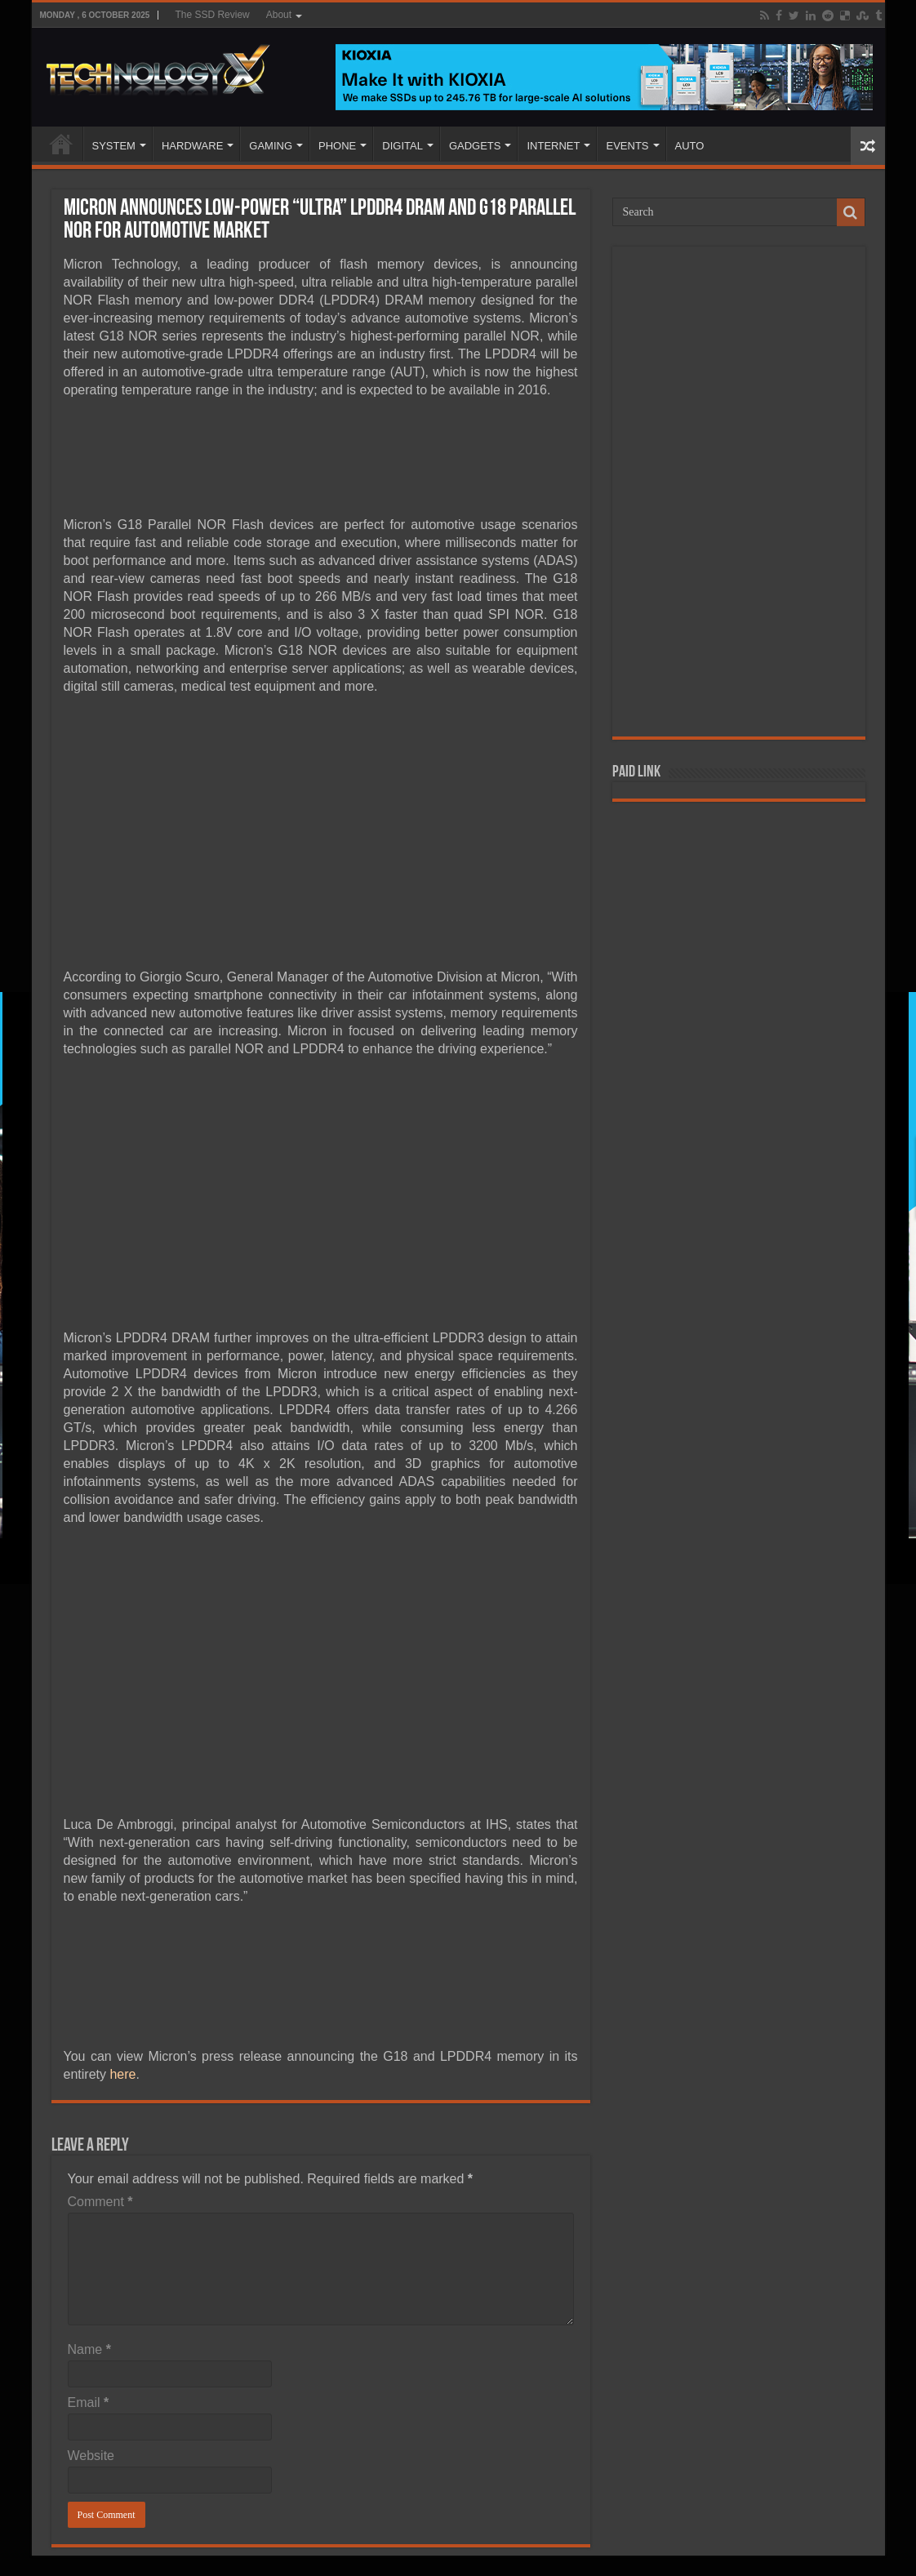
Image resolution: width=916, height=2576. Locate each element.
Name (89, 2349)
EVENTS (627, 146)
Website (91, 2456)
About (278, 14)
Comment (100, 2202)
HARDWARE (192, 146)
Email (88, 2402)
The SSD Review (212, 14)
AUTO (690, 146)
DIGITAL (402, 146)
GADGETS (475, 146)
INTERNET (553, 146)
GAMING (270, 146)
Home (61, 144)
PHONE (337, 146)
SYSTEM (114, 146)
